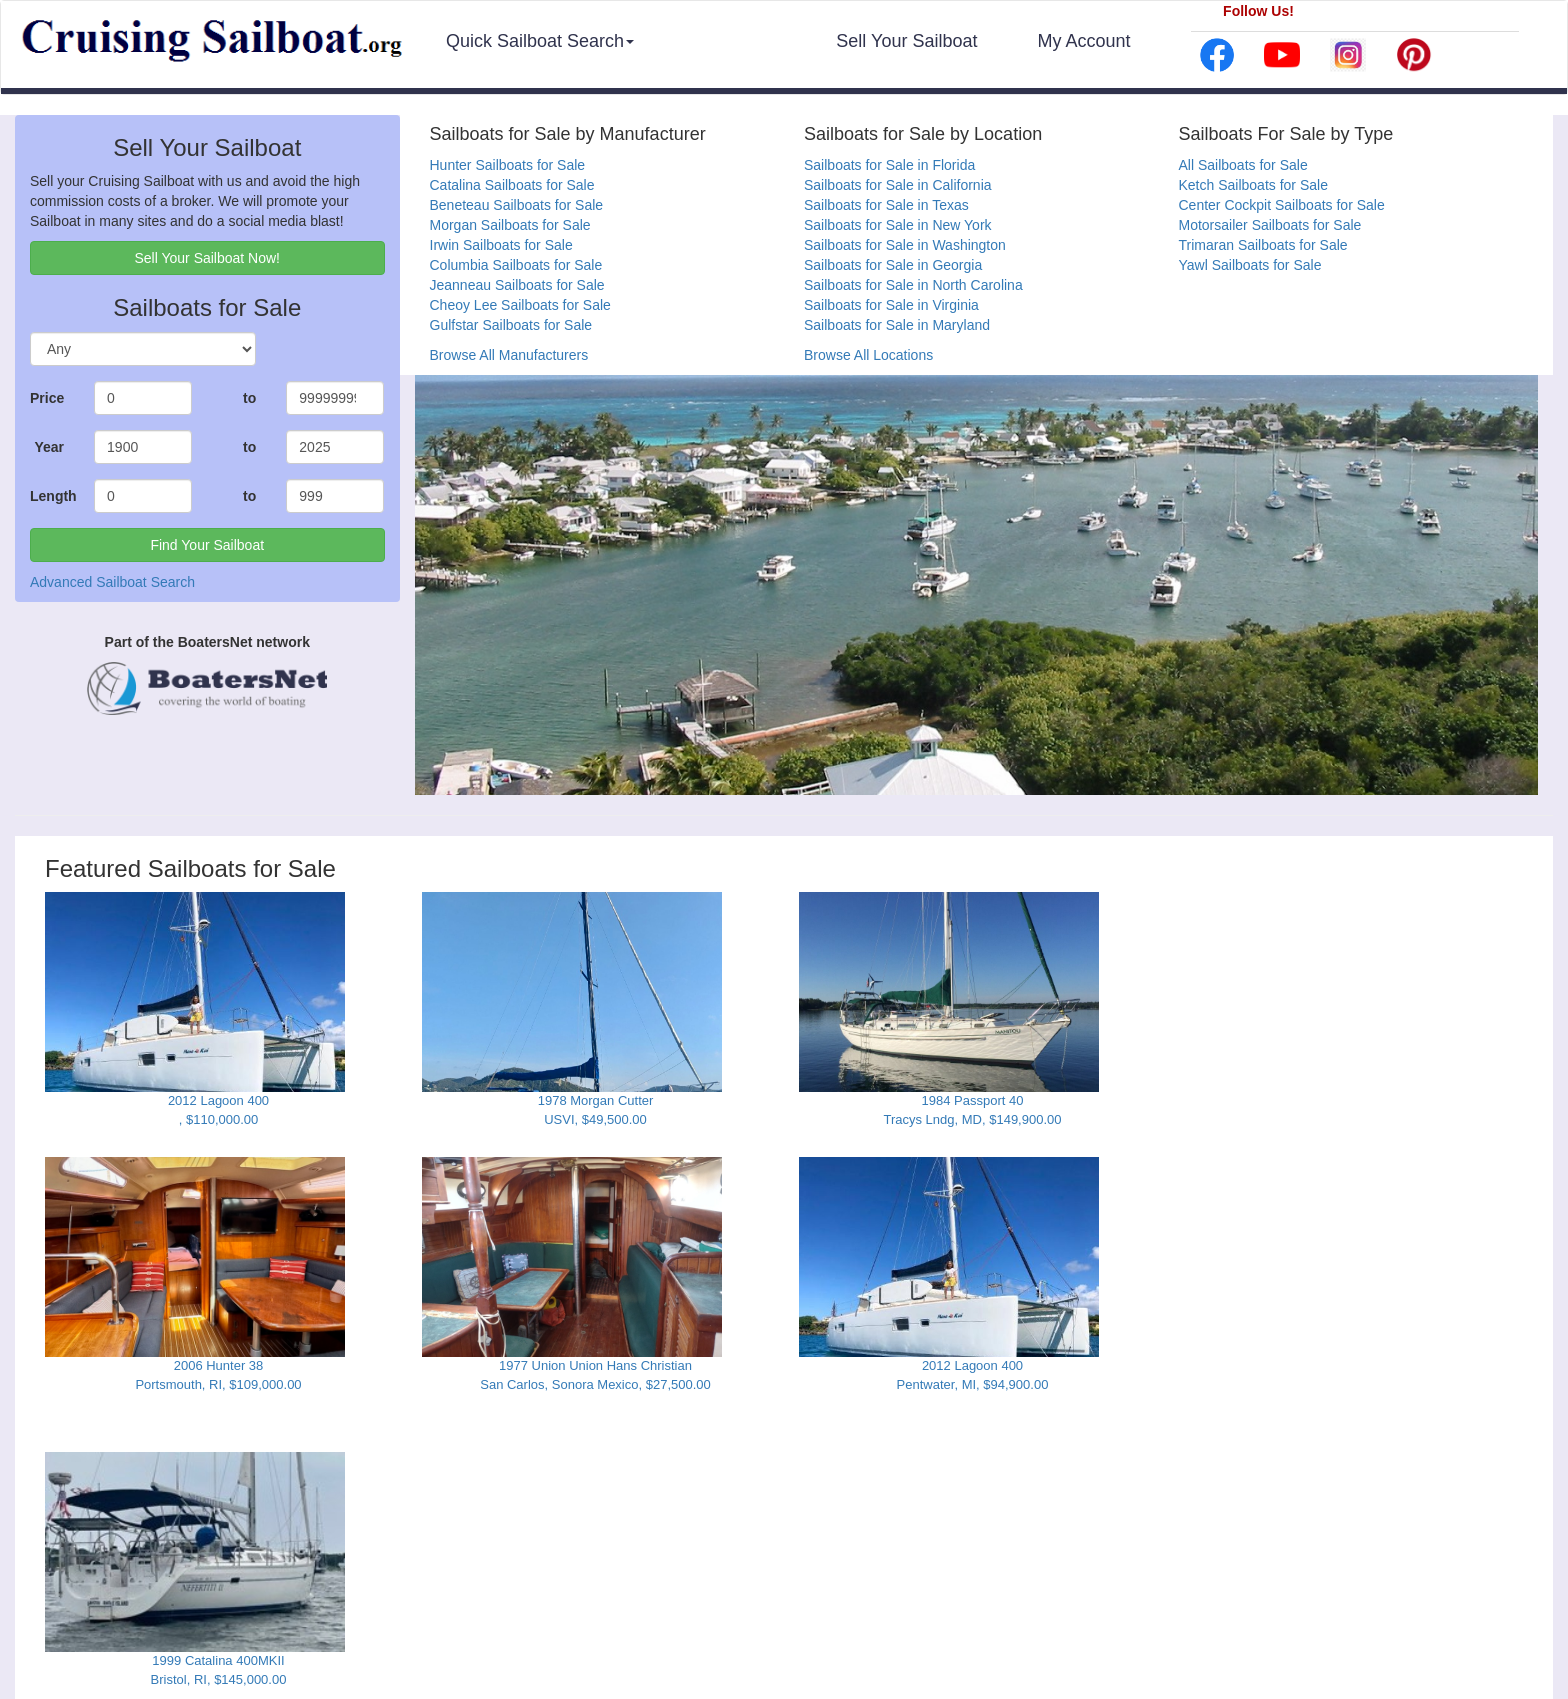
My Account (1083, 41)
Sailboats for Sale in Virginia (891, 305)
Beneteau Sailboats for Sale (517, 205)
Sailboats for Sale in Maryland (897, 325)
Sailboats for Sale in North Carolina (913, 285)
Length (53, 496)
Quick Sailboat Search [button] (540, 41)
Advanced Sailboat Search (112, 582)
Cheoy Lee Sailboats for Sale (520, 305)
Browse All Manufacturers (509, 355)
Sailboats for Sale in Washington (905, 245)
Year (49, 447)
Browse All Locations (868, 355)
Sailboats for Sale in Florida (889, 165)
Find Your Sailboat (207, 545)
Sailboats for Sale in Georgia (893, 265)
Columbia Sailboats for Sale (516, 265)
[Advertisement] (1350, 1017)
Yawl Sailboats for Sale (1250, 265)
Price (47, 398)
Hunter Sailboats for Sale (508, 165)
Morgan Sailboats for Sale (510, 225)
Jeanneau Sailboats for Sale (517, 285)
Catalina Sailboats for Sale (512, 185)
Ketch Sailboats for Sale (1253, 185)
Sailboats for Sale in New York (898, 225)
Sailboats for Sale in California (898, 185)
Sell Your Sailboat (906, 41)
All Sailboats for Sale (1243, 165)
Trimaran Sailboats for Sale (1263, 245)
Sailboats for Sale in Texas (886, 205)
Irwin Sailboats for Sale (501, 245)
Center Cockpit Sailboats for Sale (1282, 205)
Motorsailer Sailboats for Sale (1270, 225)
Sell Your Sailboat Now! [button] (207, 258)
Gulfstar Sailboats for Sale (511, 325)
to (249, 398)
